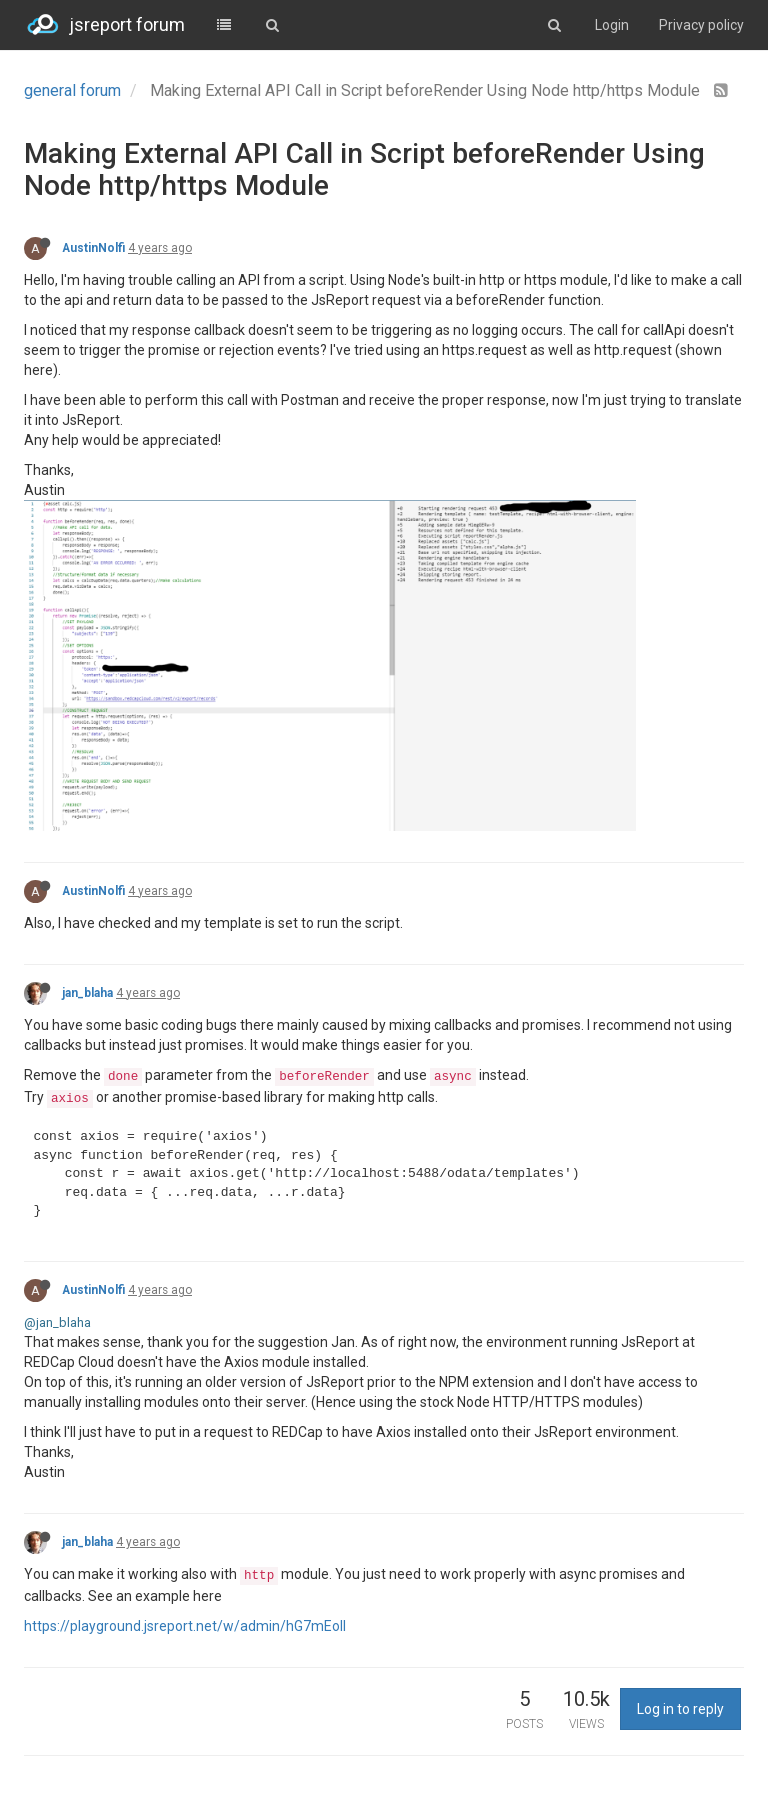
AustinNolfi (93, 248)
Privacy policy (701, 25)
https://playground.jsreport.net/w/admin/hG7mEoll (185, 1626)
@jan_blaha (57, 1322)
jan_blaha (87, 993)
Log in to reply (680, 1709)
